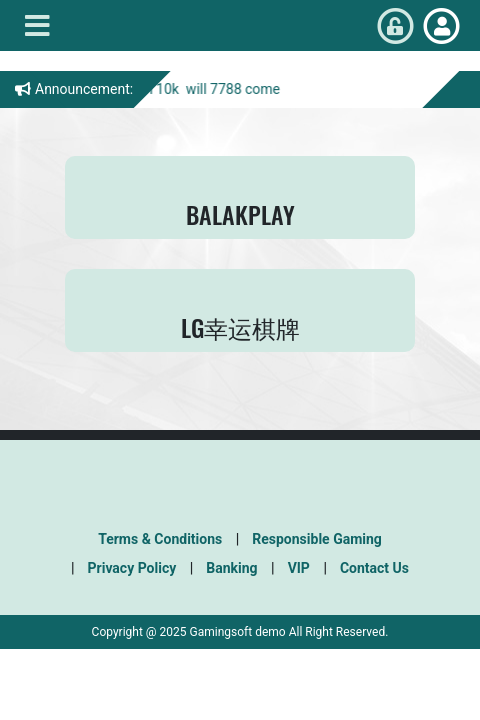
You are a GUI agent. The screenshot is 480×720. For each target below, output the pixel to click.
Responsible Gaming (317, 539)
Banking (231, 568)
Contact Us (374, 568)
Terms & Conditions (160, 539)
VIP (299, 568)
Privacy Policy (132, 568)
